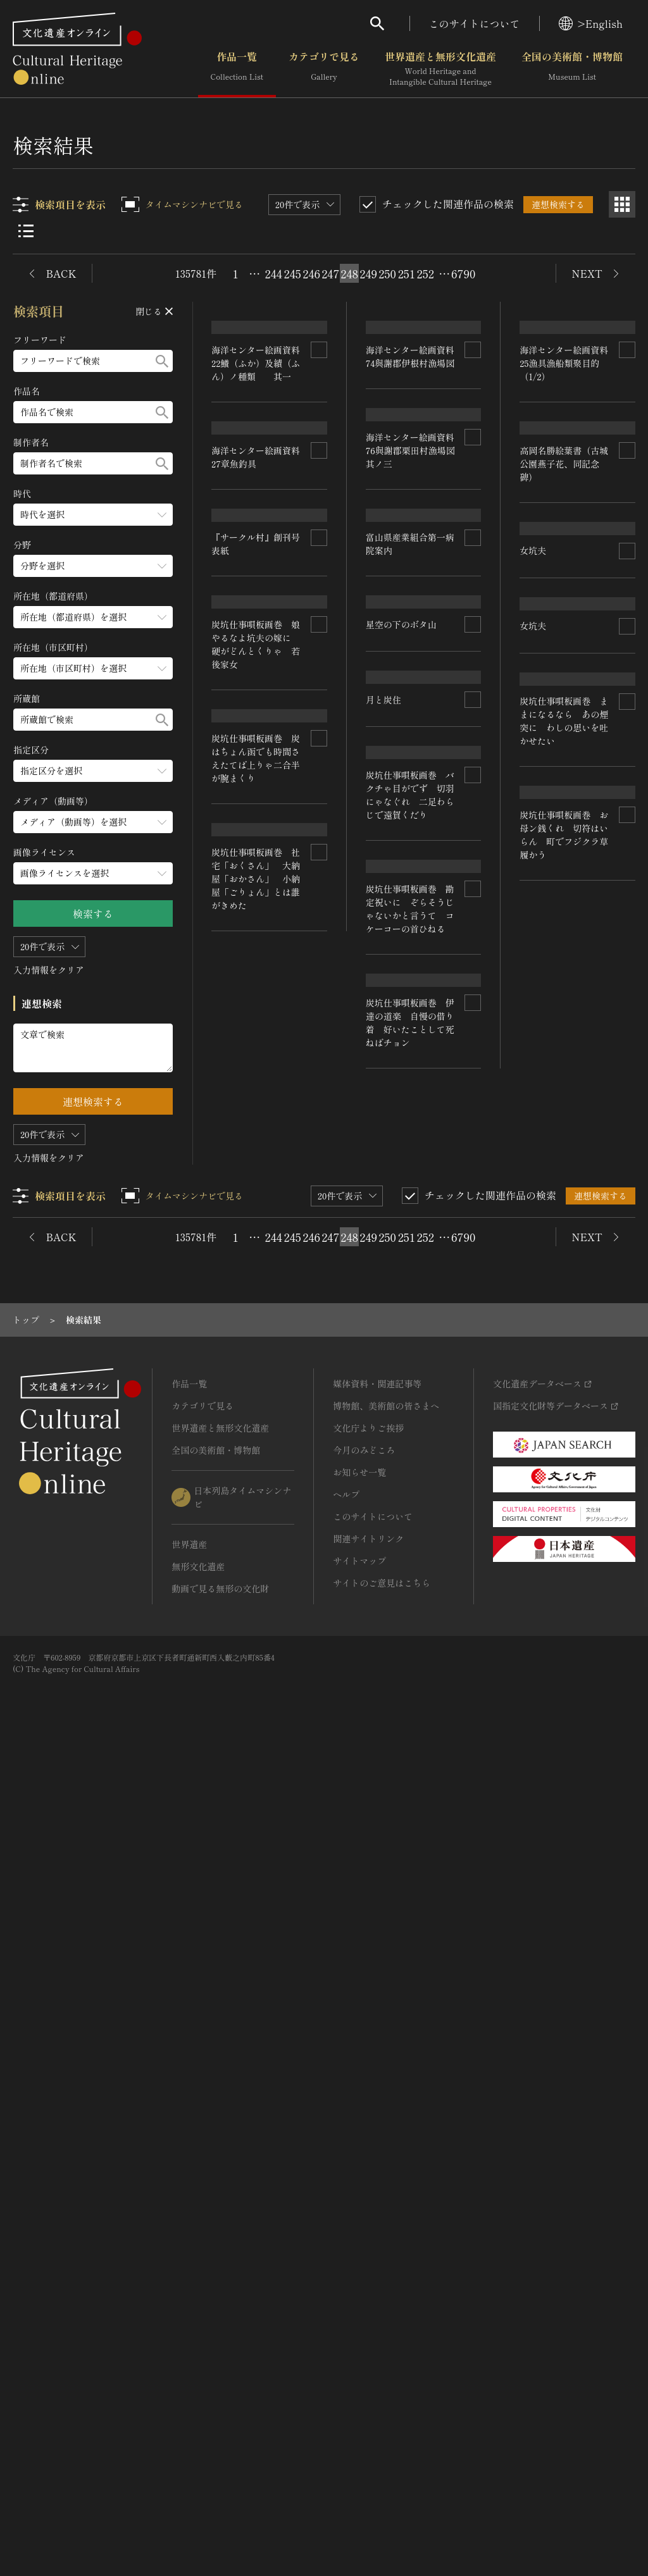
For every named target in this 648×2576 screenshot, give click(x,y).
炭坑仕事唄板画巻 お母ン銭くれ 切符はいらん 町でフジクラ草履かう (256, 1683)
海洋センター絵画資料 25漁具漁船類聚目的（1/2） (569, 522)
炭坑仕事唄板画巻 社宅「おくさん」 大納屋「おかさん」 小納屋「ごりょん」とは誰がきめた (410, 1938)
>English (591, 23)
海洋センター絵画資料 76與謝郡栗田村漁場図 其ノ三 (415, 770)
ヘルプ (346, 2320)
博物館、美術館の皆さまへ (386, 2232)
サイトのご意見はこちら (381, 2409)
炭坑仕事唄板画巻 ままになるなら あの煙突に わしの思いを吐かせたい (256, 1410)
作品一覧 (237, 69)
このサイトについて (474, 23)
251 (406, 273)
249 (368, 273)
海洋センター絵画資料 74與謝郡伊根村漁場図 (414, 516)
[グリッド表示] (622, 204)
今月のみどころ (364, 2276)
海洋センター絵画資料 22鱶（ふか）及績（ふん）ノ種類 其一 (260, 522)
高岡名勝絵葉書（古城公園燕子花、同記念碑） (564, 685)
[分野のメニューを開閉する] (93, 566)
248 (349, 273)
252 (424, 273)
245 (292, 273)
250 (387, 273)
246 (311, 273)
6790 (463, 273)
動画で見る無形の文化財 (220, 2414)
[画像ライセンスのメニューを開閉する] (93, 873)
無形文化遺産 (198, 2392)
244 (273, 273)
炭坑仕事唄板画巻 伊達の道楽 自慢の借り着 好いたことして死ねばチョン (564, 1875)
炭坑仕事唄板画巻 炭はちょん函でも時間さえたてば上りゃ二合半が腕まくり (410, 1658)
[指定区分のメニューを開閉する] (93, 771)
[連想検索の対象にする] (319, 509)
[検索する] (162, 361)
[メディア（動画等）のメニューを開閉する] (93, 822)
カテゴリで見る (324, 69)
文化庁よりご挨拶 (368, 2254)
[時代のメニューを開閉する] (93, 515)
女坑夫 (225, 1155)
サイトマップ (359, 2387)
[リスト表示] (26, 231)
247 (330, 273)
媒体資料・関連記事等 (377, 2209)
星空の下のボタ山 (247, 920)
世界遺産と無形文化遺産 (440, 69)
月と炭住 (538, 1073)
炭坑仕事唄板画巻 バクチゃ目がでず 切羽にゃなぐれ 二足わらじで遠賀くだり (564, 1328)
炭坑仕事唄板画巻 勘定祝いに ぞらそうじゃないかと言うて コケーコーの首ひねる (564, 1602)
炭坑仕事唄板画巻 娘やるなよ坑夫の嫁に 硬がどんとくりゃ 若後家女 (410, 1385)
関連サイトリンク (368, 2364)
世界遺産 (189, 2370)
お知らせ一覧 (359, 2298)
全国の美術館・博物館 (572, 69)
